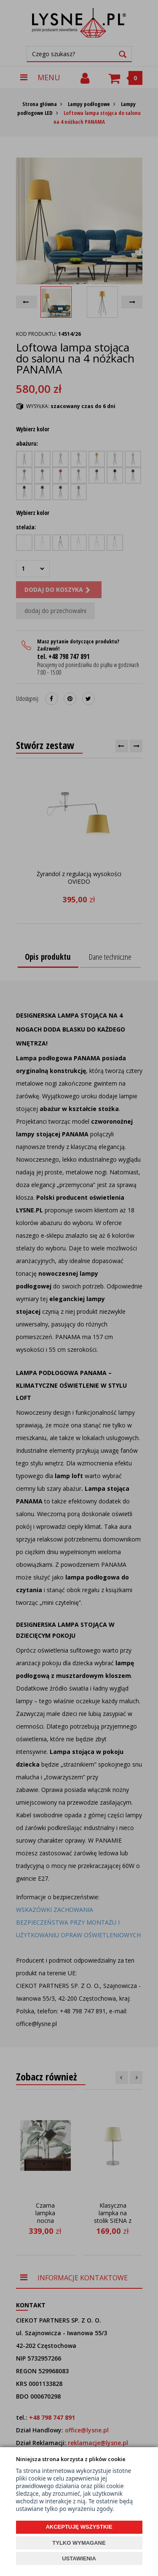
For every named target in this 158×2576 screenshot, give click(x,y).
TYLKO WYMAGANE (78, 2543)
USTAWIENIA (79, 2558)
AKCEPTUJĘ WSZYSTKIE (79, 2527)
